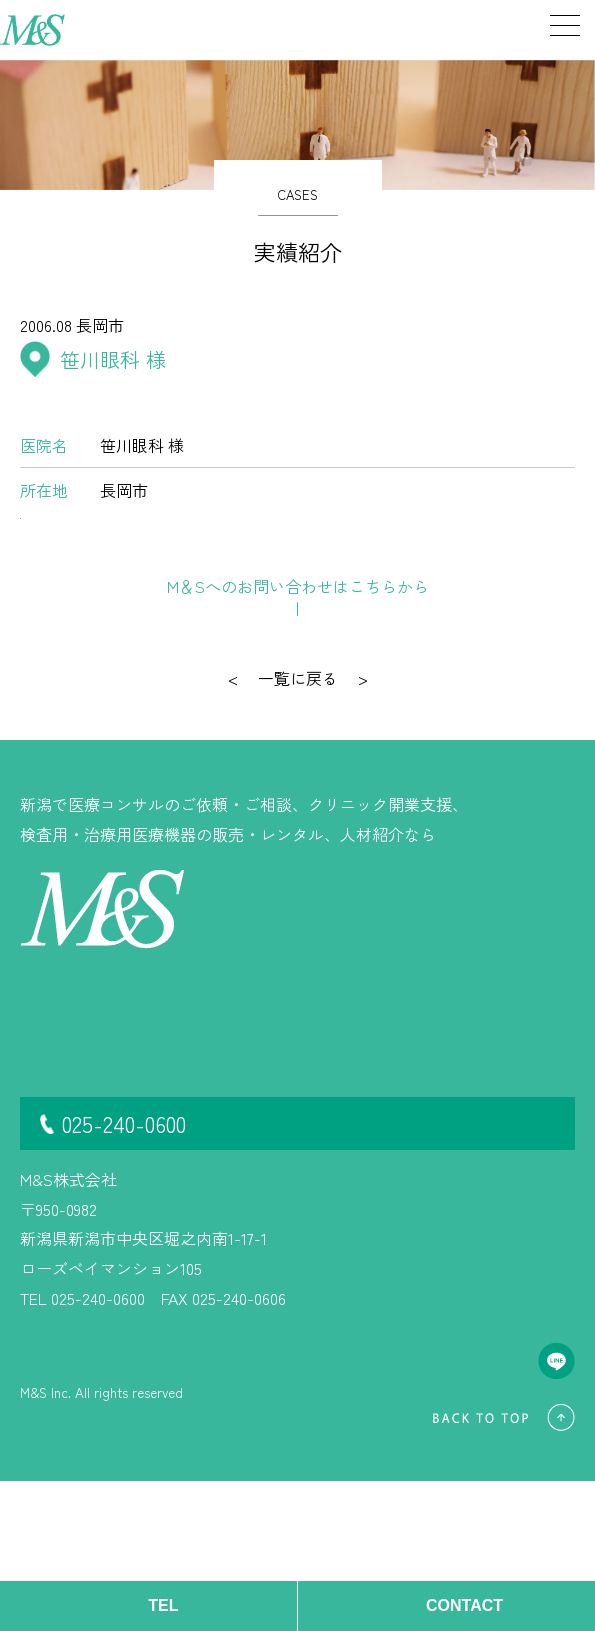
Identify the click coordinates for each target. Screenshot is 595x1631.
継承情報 (146, 1142)
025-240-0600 (124, 1273)
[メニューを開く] (550, 30)
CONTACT (464, 1605)
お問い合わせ (309, 737)
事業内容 (52, 1142)
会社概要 (146, 1171)
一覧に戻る (298, 828)
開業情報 (52, 1201)
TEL (163, 1605)
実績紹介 (52, 1171)
